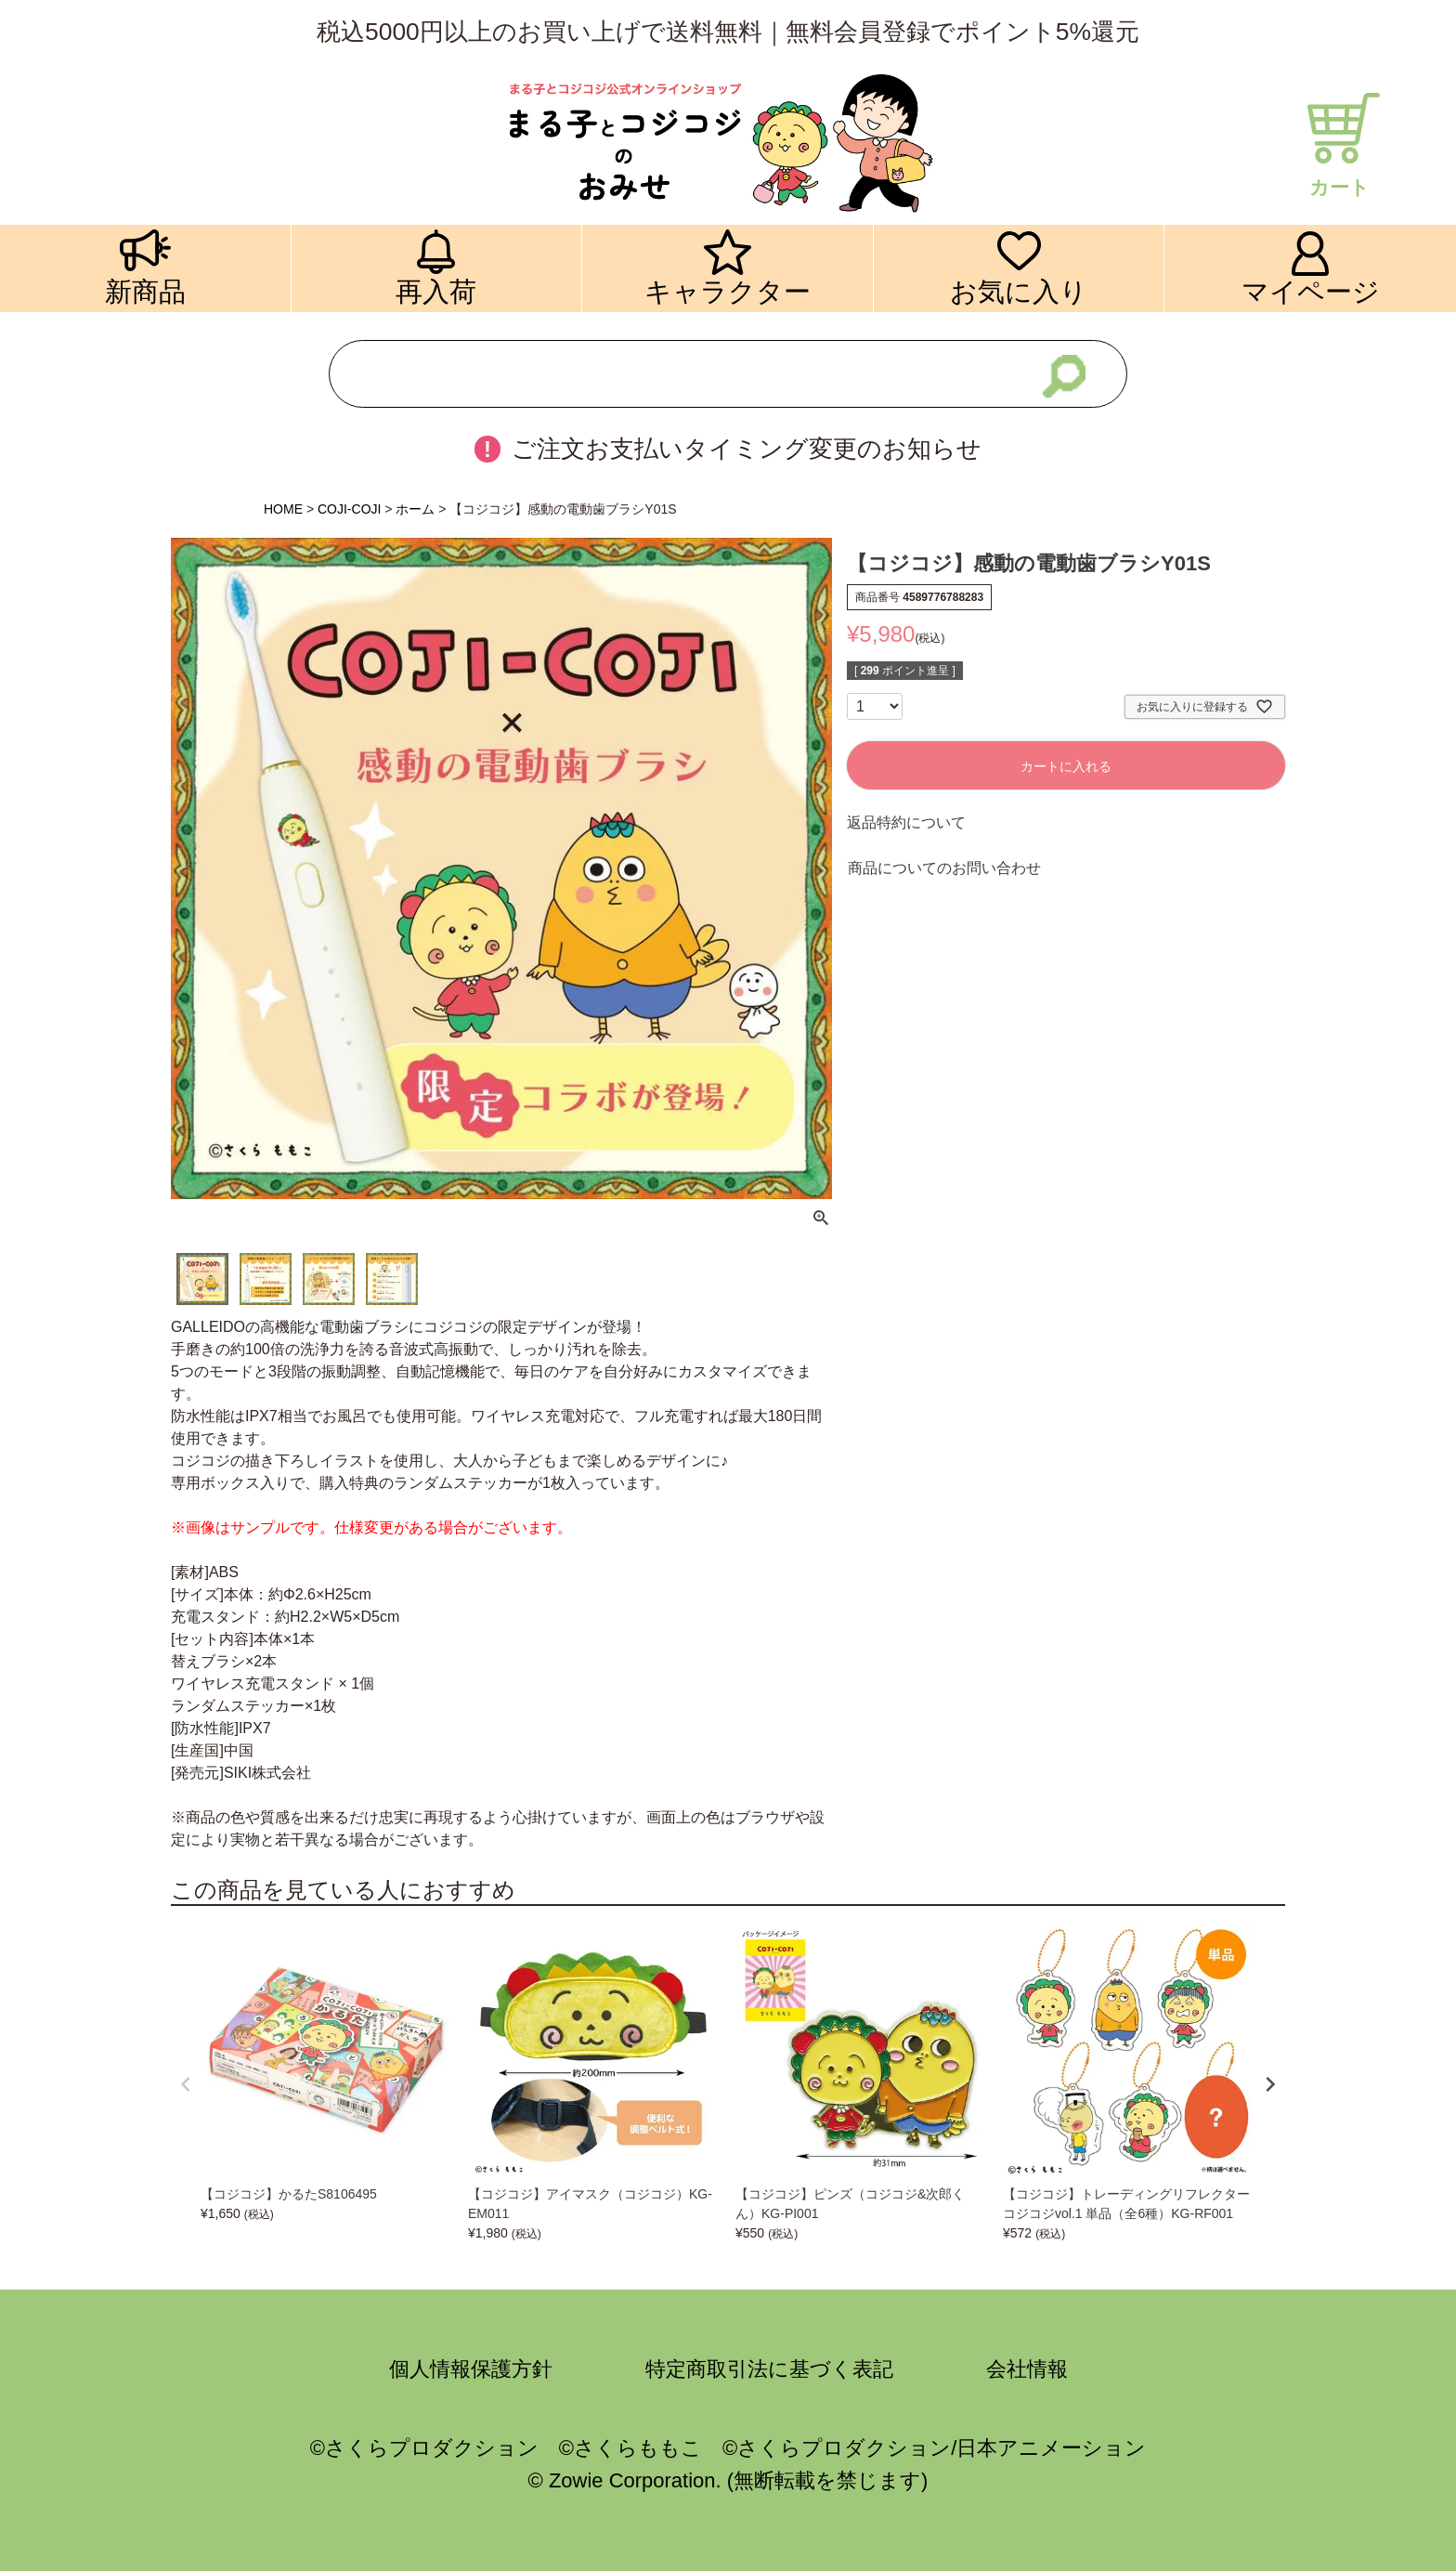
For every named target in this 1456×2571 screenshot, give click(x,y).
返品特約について (906, 822)
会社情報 (1027, 2369)
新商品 (145, 291)
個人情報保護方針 (470, 2369)
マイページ (1311, 291)
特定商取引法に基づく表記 (769, 2369)
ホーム (415, 509)
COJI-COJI (349, 509)
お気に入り (1018, 291)
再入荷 (436, 291)
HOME (283, 509)
